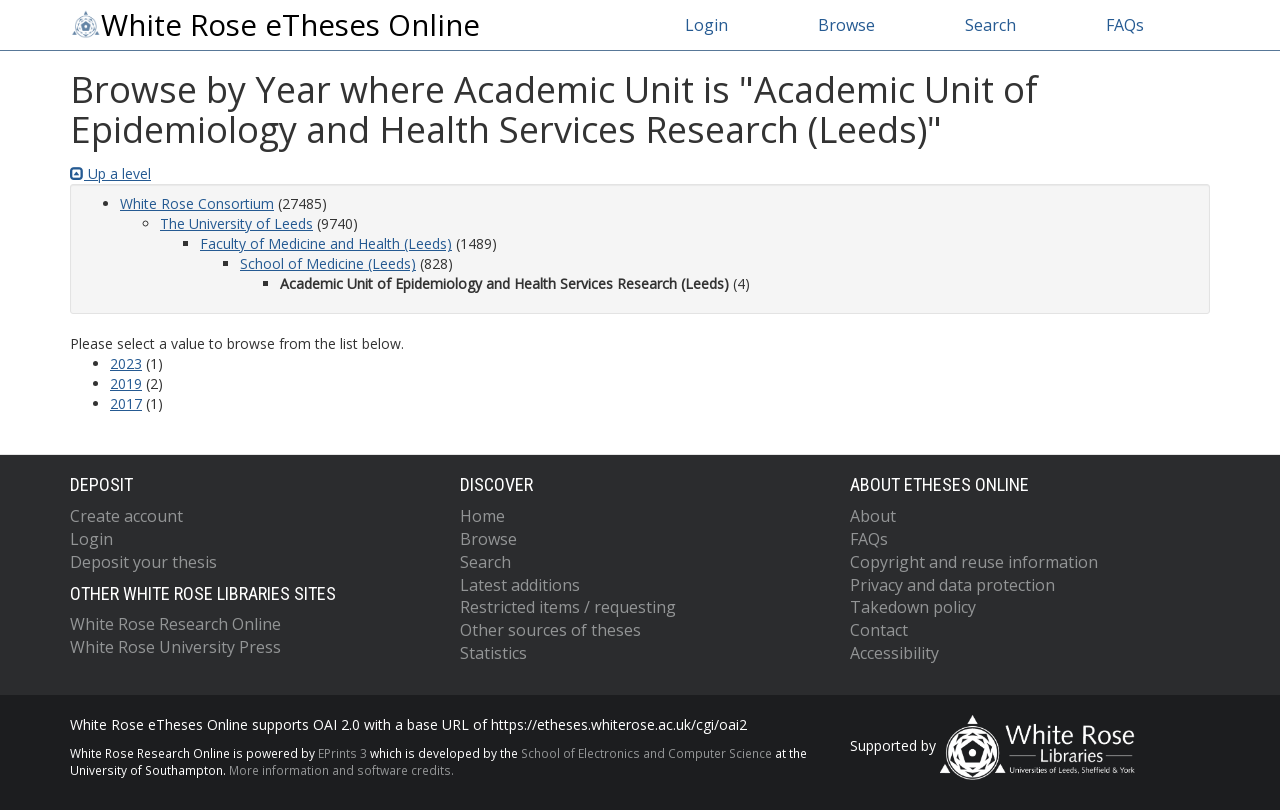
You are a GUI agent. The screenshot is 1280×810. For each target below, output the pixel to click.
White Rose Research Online (175, 624)
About (873, 516)
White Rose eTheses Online (275, 25)
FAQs (1125, 25)
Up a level (110, 173)
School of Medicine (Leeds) (328, 263)
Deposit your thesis (143, 562)
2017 (126, 403)
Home (482, 516)
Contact (879, 630)
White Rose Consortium (197, 203)
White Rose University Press (175, 647)
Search (990, 25)
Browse (846, 25)
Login (706, 25)
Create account (126, 516)
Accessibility (894, 653)
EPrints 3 (342, 753)
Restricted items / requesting (568, 607)
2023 (126, 363)
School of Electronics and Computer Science (646, 753)
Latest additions (520, 585)
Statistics (493, 653)
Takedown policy (913, 607)
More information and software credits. (341, 770)
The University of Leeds (236, 223)
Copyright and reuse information (974, 562)
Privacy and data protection (952, 585)
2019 (126, 383)
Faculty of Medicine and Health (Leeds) (326, 243)
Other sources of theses (550, 630)
